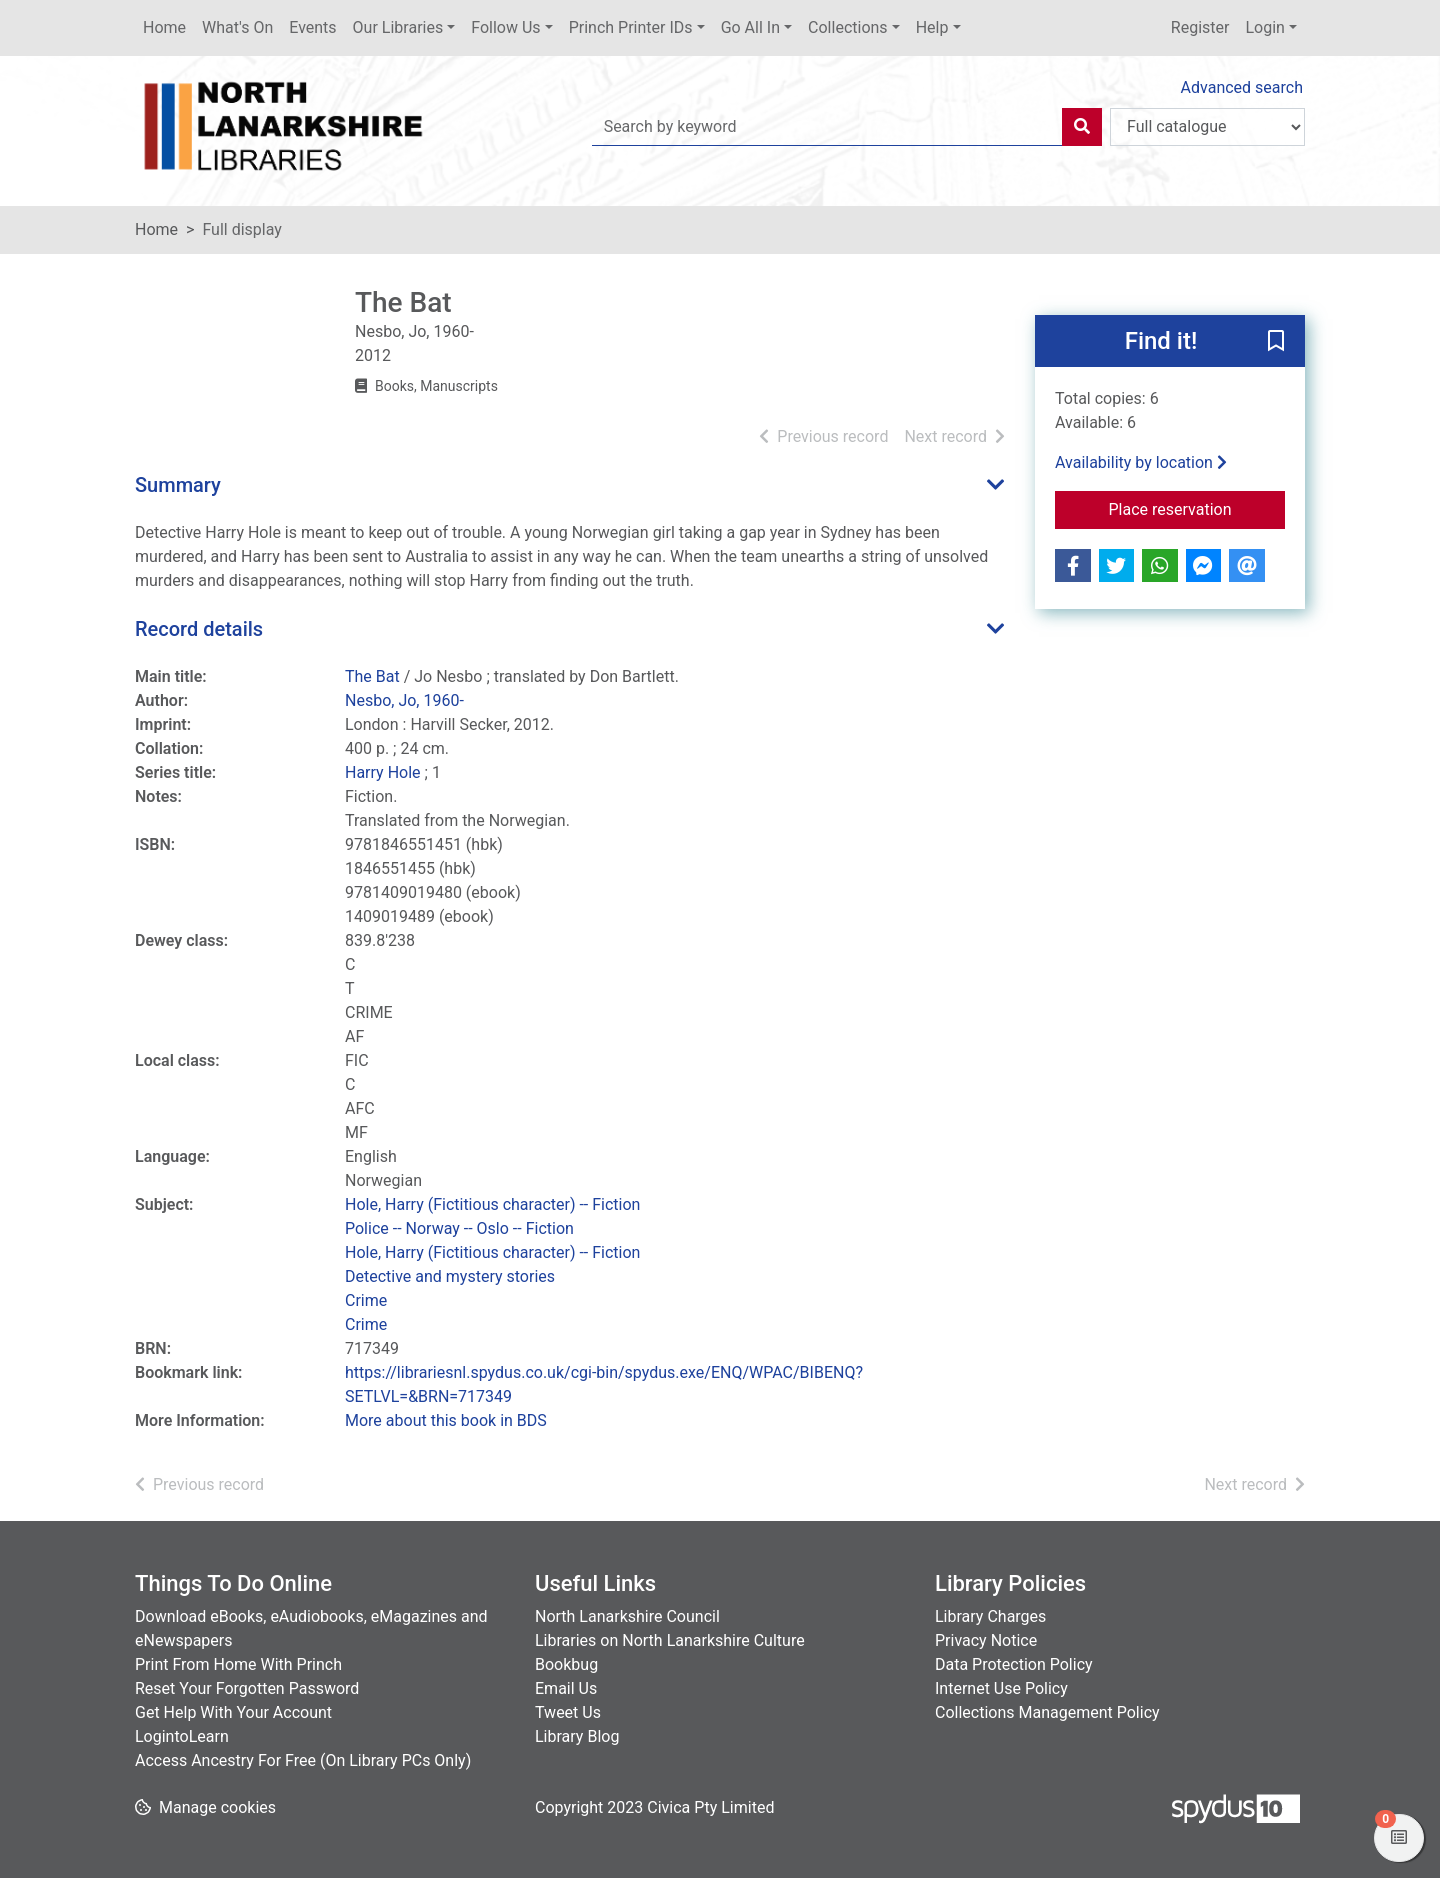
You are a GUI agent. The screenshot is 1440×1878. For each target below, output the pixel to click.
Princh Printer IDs (631, 27)
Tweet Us (568, 1712)
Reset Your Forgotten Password (247, 1688)
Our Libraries (398, 27)
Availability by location (1141, 462)
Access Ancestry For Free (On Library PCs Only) (303, 1760)
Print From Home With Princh (238, 1664)
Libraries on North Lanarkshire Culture (670, 1640)
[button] (1276, 342)
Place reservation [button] (1197, 508)
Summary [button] (178, 485)
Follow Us (505, 27)
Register (1200, 27)
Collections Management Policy (1047, 1712)
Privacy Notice (986, 1640)
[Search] (1082, 127)
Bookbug (566, 1664)
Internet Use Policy (1001, 1688)
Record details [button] (199, 629)
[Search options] (1207, 127)
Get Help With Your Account (233, 1712)
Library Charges (990, 1616)
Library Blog (577, 1736)
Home (164, 27)
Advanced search (1242, 87)
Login (1264, 27)
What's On (237, 27)
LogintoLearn (182, 1736)
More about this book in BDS (446, 1420)
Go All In (750, 27)
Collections (848, 27)
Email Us (566, 1688)
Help (932, 27)
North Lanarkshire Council (627, 1616)
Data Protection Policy (1014, 1664)
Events (312, 27)
